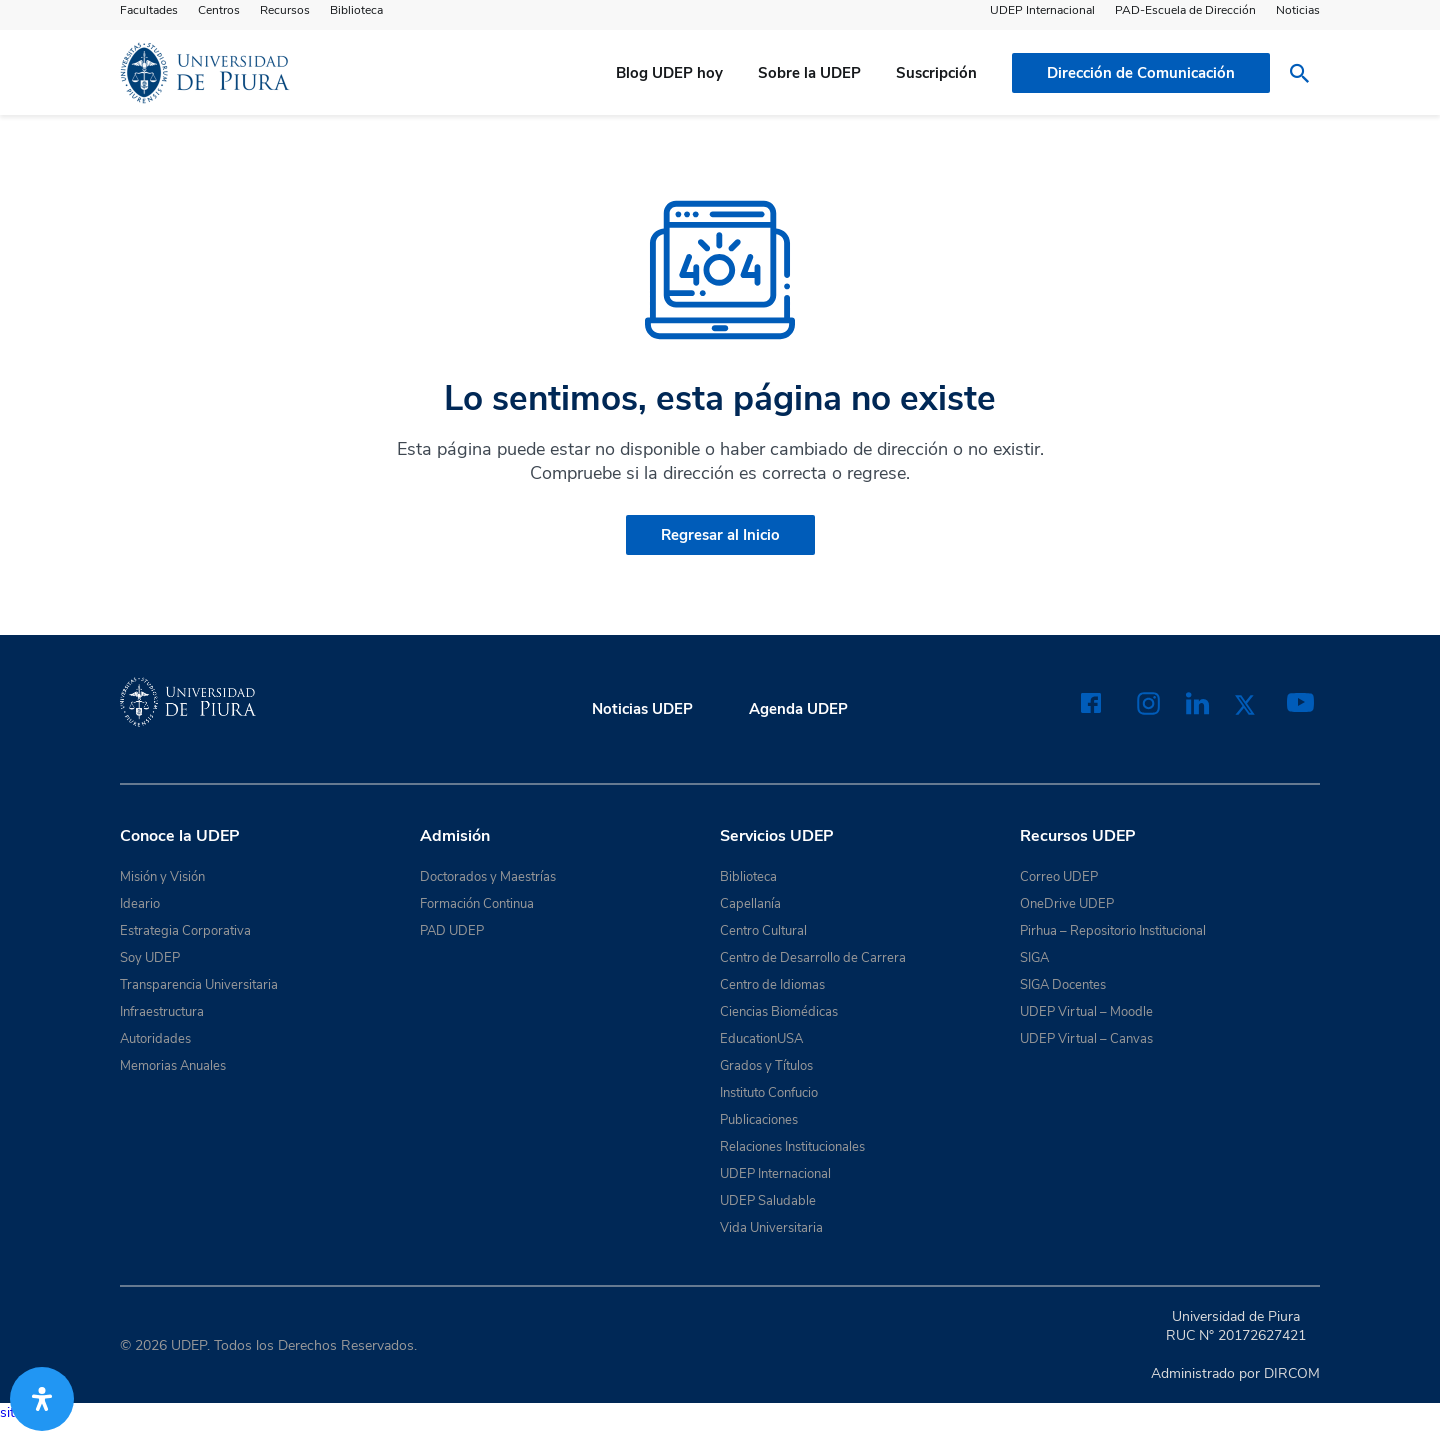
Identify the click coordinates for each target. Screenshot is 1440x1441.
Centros (219, 10)
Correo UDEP (1059, 877)
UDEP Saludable (768, 1201)
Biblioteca (356, 10)
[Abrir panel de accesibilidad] (42, 1399)
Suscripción (936, 73)
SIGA (1034, 958)
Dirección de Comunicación (1141, 73)
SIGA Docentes (1063, 985)
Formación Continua (477, 904)
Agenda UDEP (798, 709)
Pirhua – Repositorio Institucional (1113, 931)
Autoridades (155, 1039)
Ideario (140, 904)
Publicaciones (759, 1120)
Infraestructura (162, 1012)
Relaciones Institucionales (792, 1147)
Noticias (1298, 10)
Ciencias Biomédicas (779, 1012)
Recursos (285, 10)
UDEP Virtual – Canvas (1086, 1039)
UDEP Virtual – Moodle (1086, 1012)
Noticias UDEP (642, 709)
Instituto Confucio (769, 1093)
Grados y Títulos (766, 1066)
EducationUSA (761, 1039)
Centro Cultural (763, 931)
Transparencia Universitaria (199, 985)
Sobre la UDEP (809, 73)
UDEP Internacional (1042, 10)
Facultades (149, 10)
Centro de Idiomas (772, 985)
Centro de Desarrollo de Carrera (813, 958)
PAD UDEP (452, 931)
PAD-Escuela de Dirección (1185, 10)
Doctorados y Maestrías (488, 877)
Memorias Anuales (173, 1066)
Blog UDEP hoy (669, 73)
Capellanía (750, 904)
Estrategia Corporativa (185, 931)
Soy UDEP (150, 958)
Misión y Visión (162, 877)
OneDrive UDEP (1067, 904)
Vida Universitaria (771, 1228)
